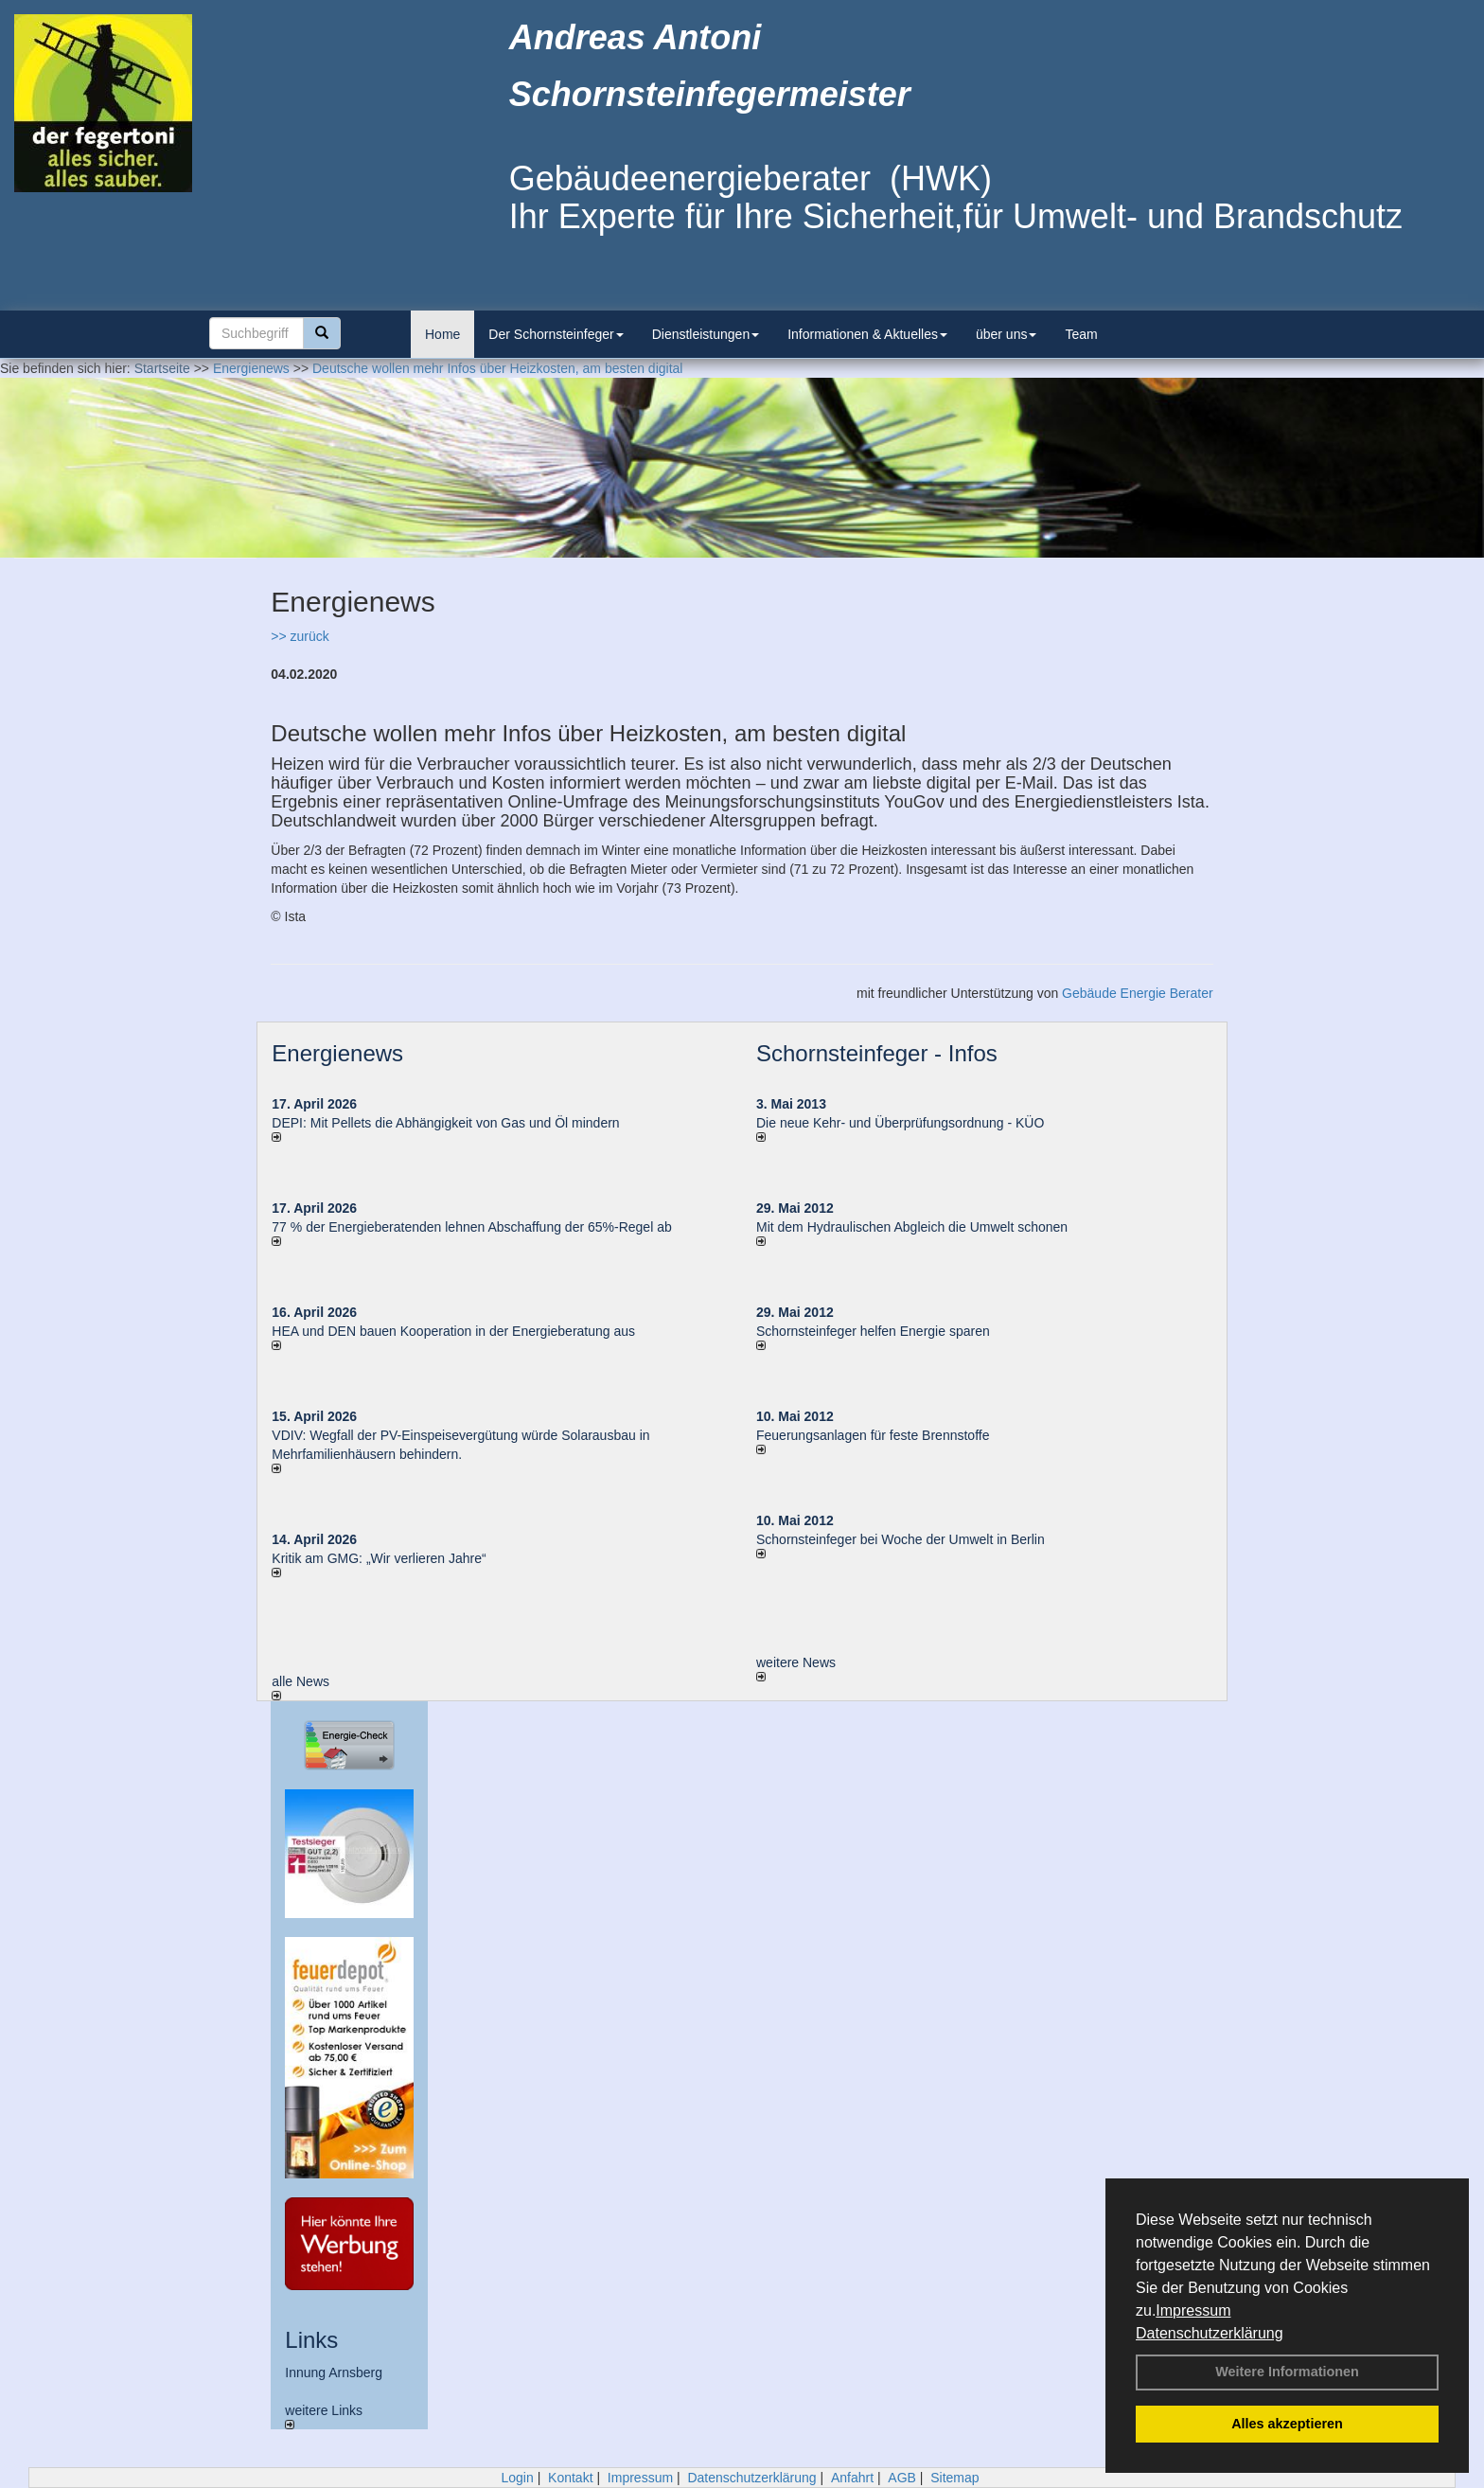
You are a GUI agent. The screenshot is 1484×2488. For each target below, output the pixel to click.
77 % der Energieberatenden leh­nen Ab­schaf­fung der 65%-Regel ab (471, 1227)
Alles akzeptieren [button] (1287, 2423)
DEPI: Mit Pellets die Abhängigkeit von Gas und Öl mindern (455, 1122)
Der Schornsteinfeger (555, 334)
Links (311, 2340)
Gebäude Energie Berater (1137, 993)
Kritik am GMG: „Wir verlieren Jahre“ (379, 1558)
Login (517, 2477)
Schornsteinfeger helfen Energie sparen (873, 1331)
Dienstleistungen (706, 334)
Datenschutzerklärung (1209, 2333)
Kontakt (570, 2477)
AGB (902, 2477)
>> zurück (299, 636)
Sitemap (954, 2477)
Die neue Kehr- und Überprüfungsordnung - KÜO (900, 1122)
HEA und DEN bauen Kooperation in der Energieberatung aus (453, 1331)
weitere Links (323, 2416)
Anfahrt (852, 2477)
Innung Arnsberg (333, 2372)
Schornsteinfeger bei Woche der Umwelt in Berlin (900, 1539)
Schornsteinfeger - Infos (877, 1053)
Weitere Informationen (1287, 2371)
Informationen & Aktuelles (867, 334)
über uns (1006, 334)
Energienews (337, 1053)
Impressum (1193, 2310)
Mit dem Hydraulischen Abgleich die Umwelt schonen (912, 1227)
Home (442, 334)
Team (1081, 334)
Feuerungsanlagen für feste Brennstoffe (872, 1435)
